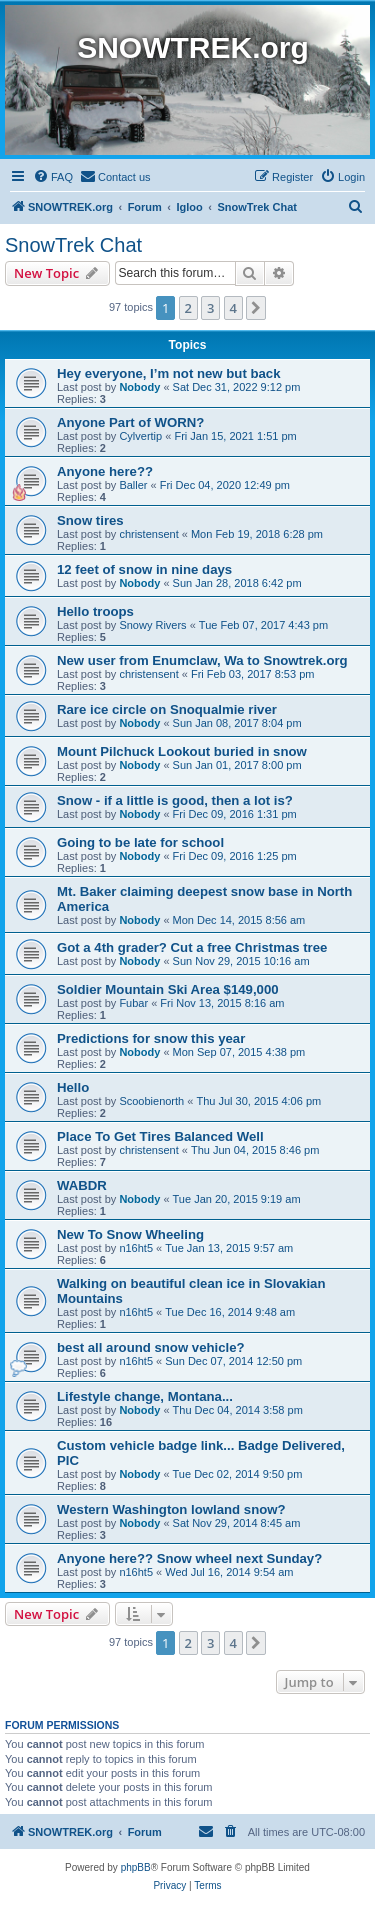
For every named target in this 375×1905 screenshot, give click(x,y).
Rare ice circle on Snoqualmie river (167, 709)
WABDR (82, 1185)
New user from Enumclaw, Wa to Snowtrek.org (202, 660)
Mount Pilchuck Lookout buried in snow (182, 751)
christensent (148, 534)
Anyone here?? (105, 471)
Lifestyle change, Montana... (145, 1396)
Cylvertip (140, 436)
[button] (256, 308)
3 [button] (210, 308)
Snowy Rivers (152, 625)
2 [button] (188, 308)
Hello (73, 1087)
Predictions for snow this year (151, 1038)
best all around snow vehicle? (151, 1347)
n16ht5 (136, 1248)
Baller (133, 485)
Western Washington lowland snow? (171, 1509)
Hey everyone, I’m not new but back (169, 373)
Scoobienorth (151, 1101)
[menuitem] (53, 177)
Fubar (133, 1003)
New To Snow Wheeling (130, 1234)
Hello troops (95, 611)
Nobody (139, 387)
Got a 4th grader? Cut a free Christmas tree (192, 947)
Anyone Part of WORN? (130, 422)
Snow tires (90, 520)
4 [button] (233, 308)
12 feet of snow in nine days (144, 569)
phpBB (136, 1867)
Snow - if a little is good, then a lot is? (175, 800)
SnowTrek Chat (73, 245)
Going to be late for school (140, 842)
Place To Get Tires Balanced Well (160, 1136)
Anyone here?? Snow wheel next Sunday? (189, 1558)
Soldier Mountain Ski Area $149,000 (168, 989)
